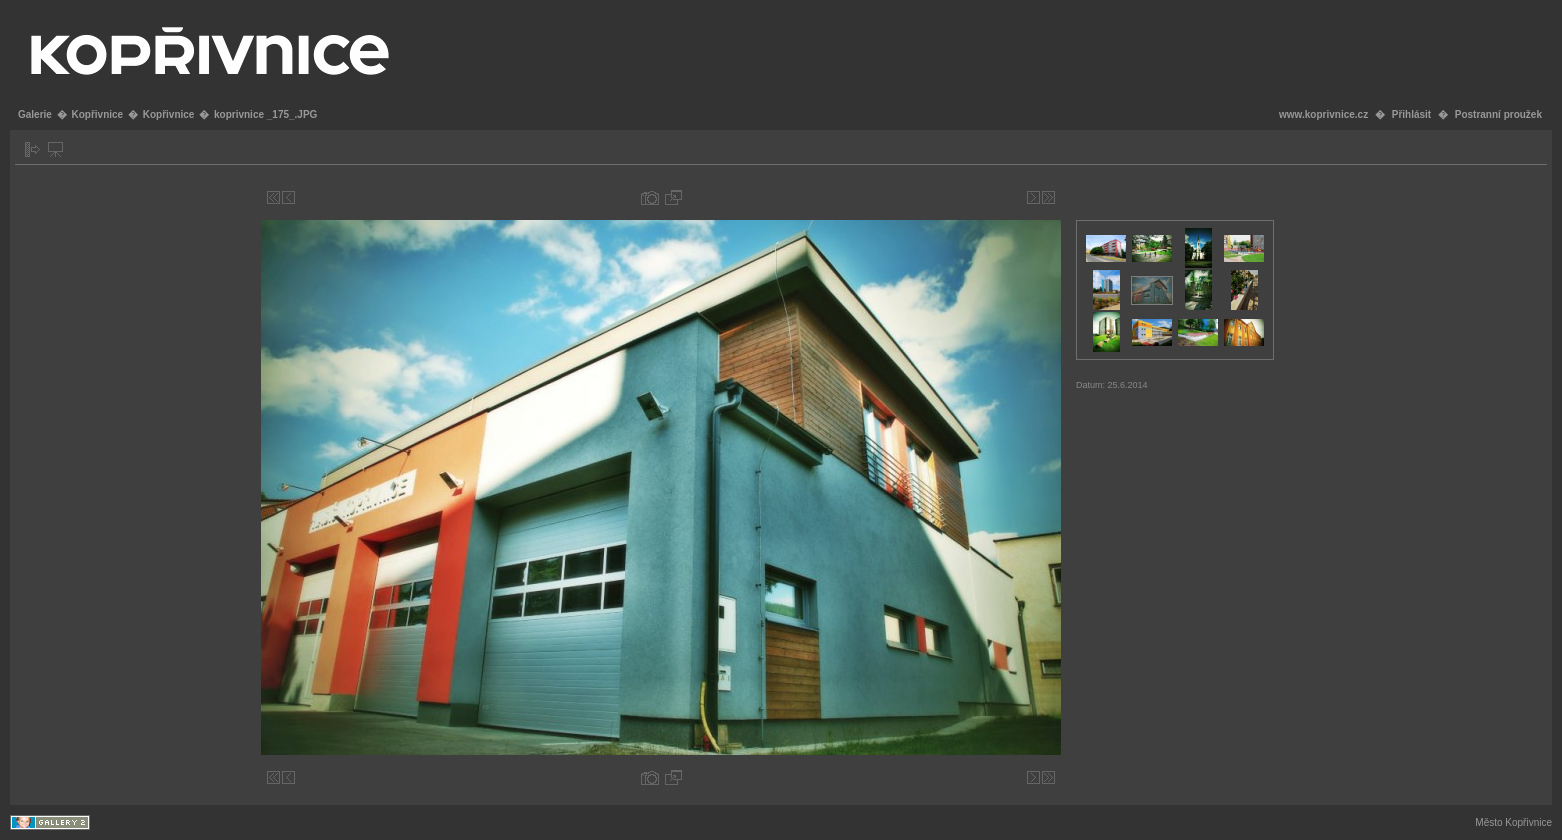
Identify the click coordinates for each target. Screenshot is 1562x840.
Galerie (35, 114)
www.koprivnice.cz (1323, 114)
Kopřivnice (97, 114)
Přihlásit (1411, 114)
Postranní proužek (1498, 114)
